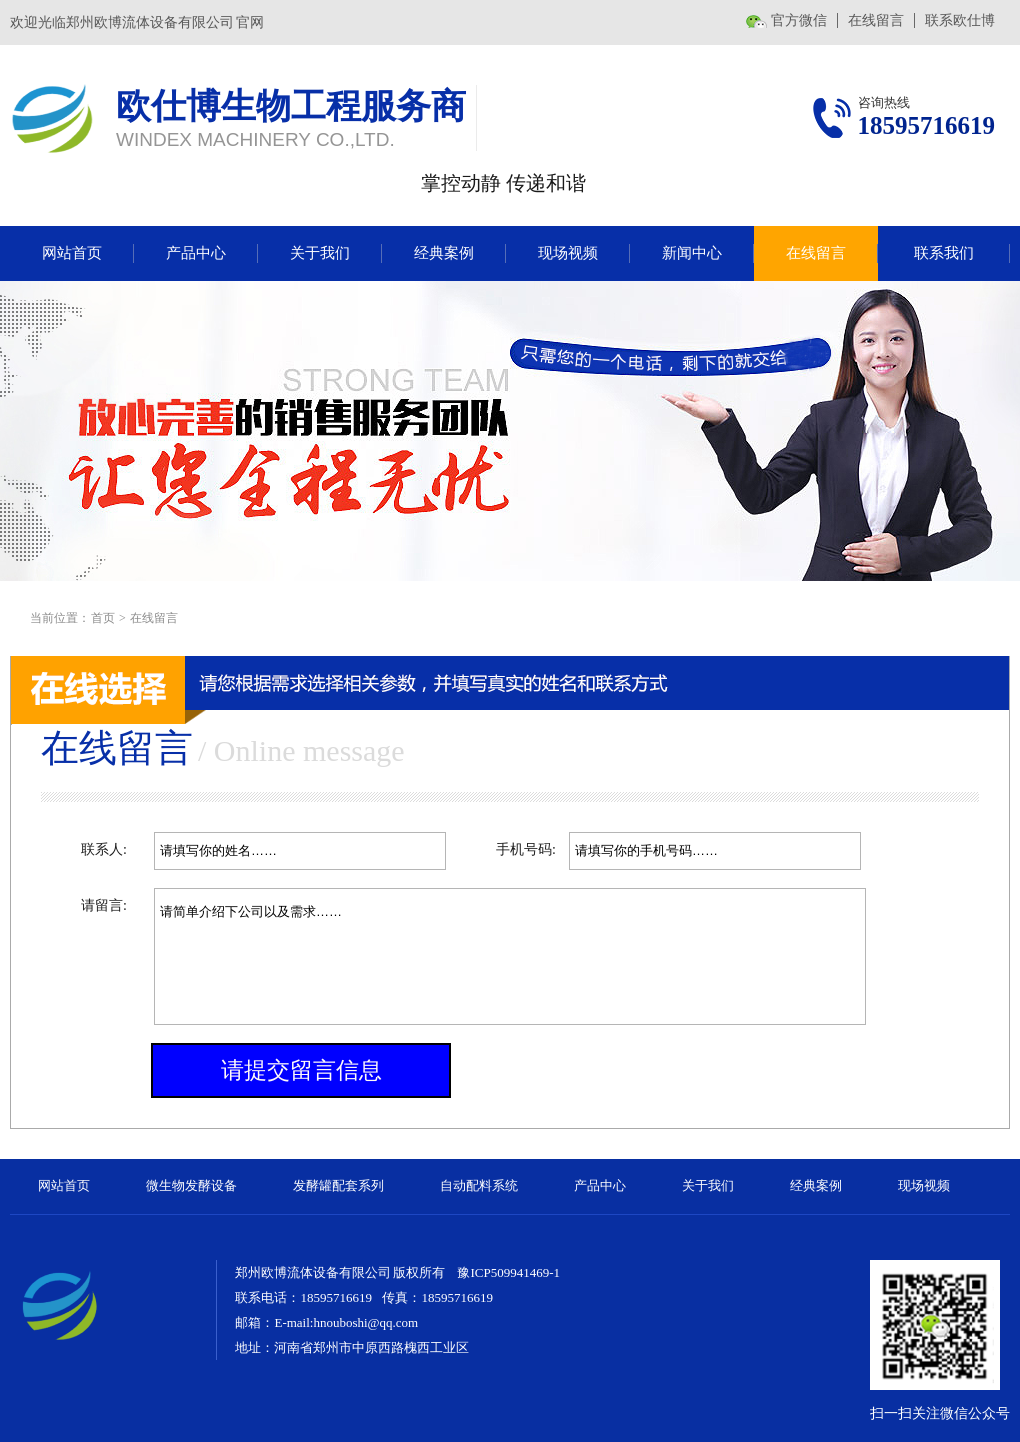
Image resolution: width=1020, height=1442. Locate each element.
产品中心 (196, 253)
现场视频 (568, 253)
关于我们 (320, 253)
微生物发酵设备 (191, 1185)
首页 (103, 618)
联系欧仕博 (960, 20)
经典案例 (444, 253)
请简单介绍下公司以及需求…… (510, 956)
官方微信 (799, 20)
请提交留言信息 (301, 1070)
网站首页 (72, 253)
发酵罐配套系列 (338, 1185)
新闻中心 (692, 253)
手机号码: (526, 849)
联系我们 (944, 253)
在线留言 (876, 20)
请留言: (104, 905)
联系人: (104, 849)
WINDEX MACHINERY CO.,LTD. (255, 139)
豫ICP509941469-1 (508, 1272)
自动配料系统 (479, 1185)
